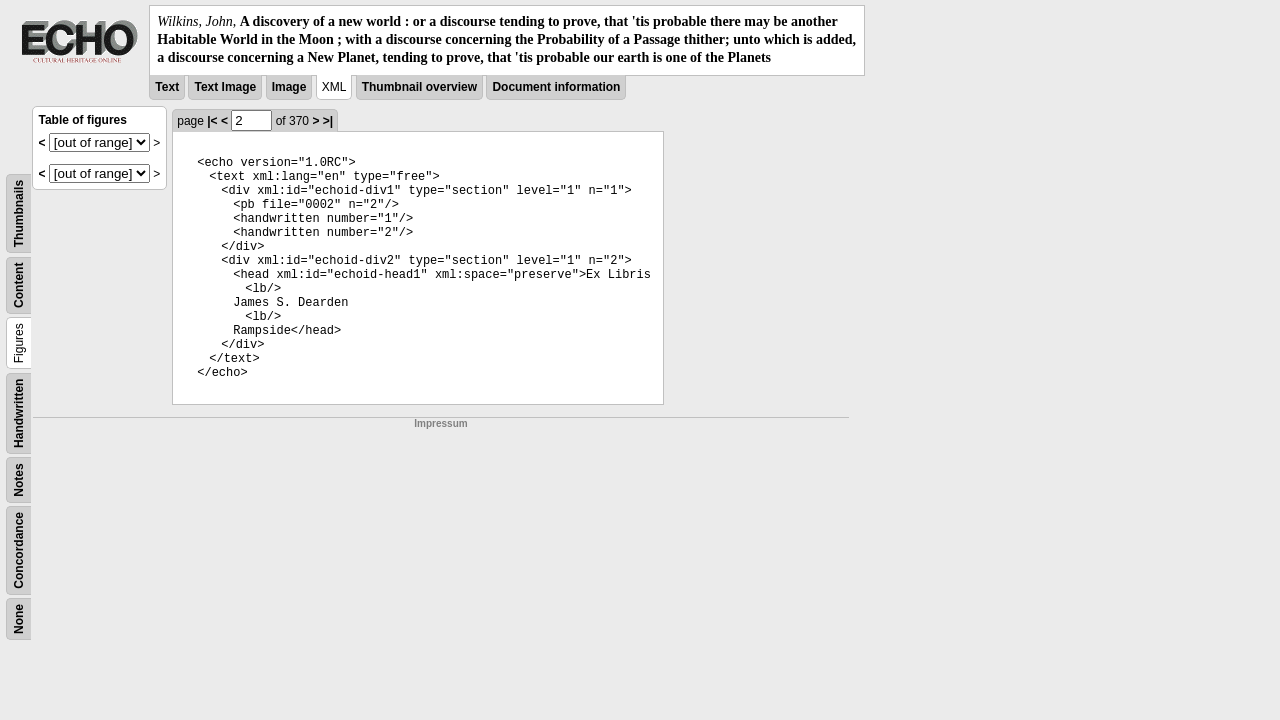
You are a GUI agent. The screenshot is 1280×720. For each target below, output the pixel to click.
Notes (19, 479)
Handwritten (19, 412)
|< (212, 121)
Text (167, 87)
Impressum (440, 423)
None (19, 619)
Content (19, 284)
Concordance (19, 550)
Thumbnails (19, 212)
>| (328, 121)
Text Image (225, 87)
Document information (556, 87)
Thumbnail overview (419, 87)
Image (289, 87)
